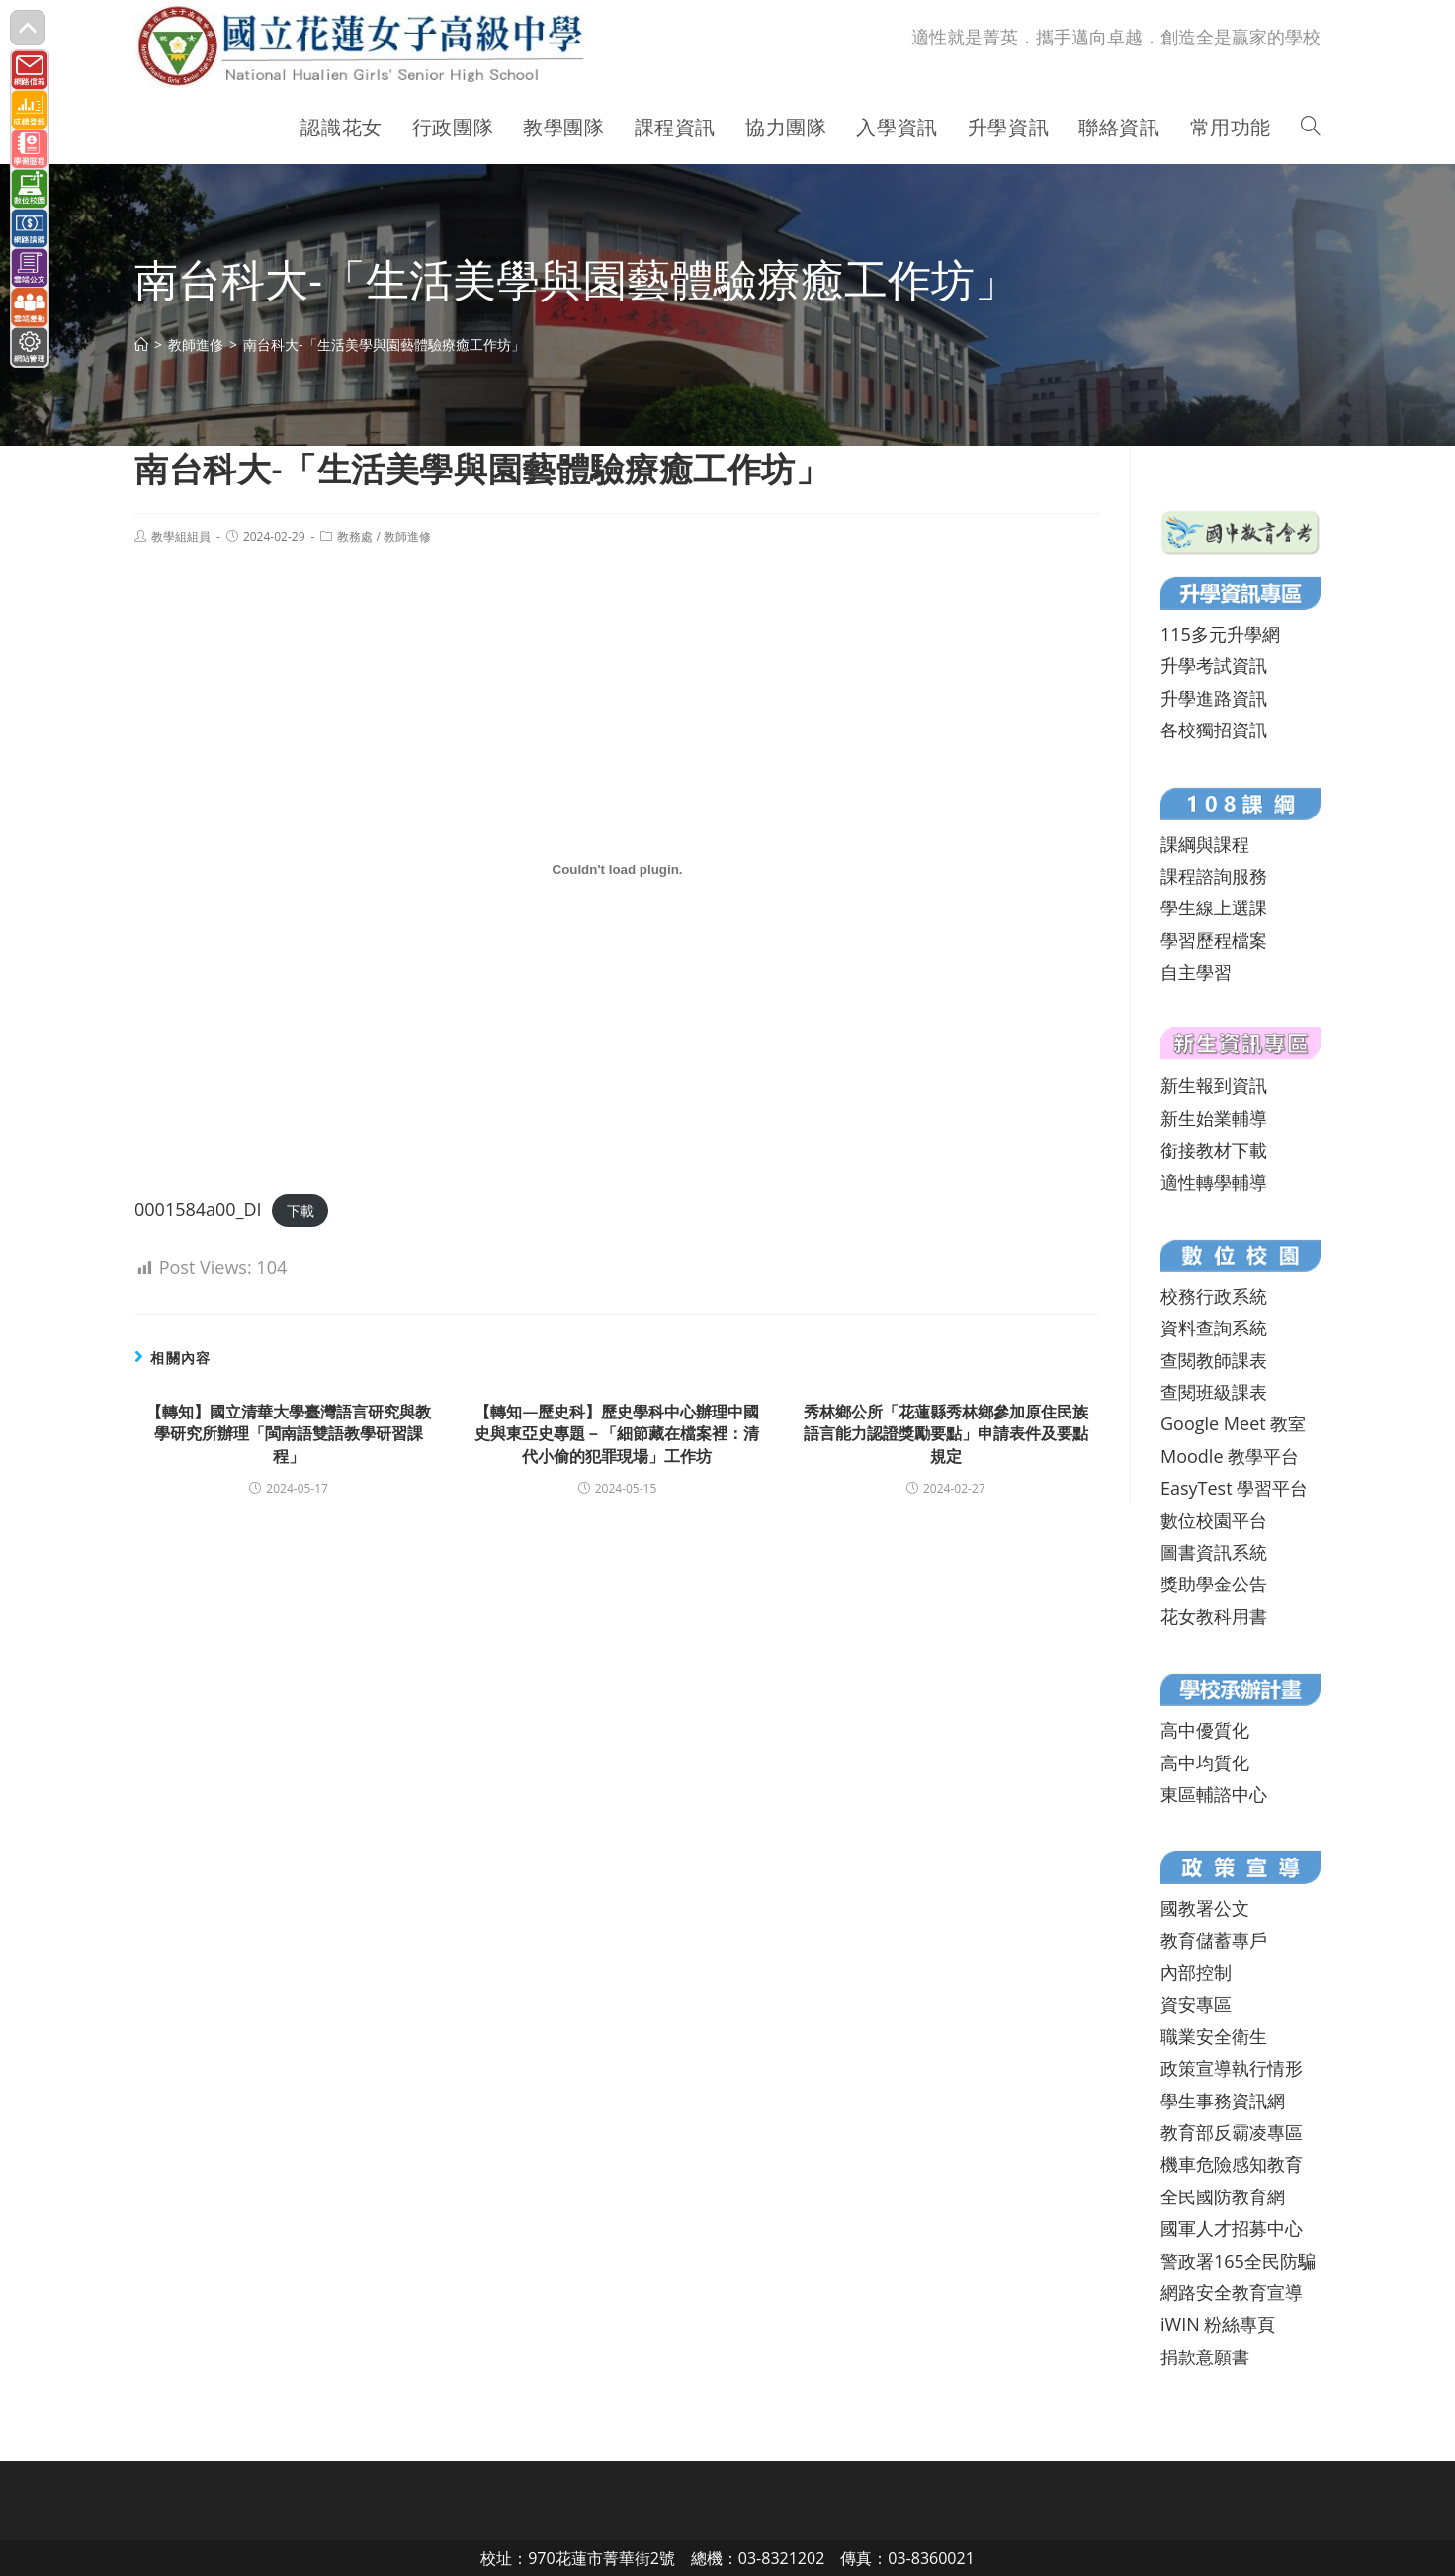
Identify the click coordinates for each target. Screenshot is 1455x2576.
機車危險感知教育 (1231, 2164)
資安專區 (1196, 2004)
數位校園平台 (1213, 1520)
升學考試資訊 (1213, 665)
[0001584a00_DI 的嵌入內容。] (617, 869)
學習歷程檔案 (1213, 940)
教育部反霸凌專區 (1231, 2132)
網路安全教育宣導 (1231, 2292)
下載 (300, 1210)
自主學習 (1196, 972)
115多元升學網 (1220, 633)
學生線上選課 (1213, 907)
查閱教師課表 (1213, 1360)
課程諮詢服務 (1213, 876)
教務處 (355, 536)
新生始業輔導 (1213, 1118)
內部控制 (1196, 1972)
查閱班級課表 (1213, 1392)
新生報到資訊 (1213, 1085)
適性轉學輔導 (1213, 1182)
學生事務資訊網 (1222, 2100)
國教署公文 (1204, 1908)
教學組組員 (181, 536)
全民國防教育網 (1222, 2196)
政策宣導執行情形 (1231, 2068)
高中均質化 (1204, 1762)
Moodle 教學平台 (1229, 1456)
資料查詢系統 (1213, 1327)
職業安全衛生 (1213, 2036)
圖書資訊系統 (1213, 1552)
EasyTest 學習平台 (1234, 1488)
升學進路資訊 (1213, 698)
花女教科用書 (1213, 1616)
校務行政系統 (1213, 1296)
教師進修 (407, 536)
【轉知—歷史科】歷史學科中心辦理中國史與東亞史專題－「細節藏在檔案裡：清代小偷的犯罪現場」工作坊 (616, 1434)
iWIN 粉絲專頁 (1217, 2324)
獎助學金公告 (1213, 1583)
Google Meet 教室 (1233, 1423)
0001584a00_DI (198, 1209)
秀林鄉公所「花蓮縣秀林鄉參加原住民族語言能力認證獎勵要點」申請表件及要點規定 (946, 1434)
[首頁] (141, 344)
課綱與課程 (1204, 844)
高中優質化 (1204, 1730)
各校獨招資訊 (1213, 729)
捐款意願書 (1204, 2356)
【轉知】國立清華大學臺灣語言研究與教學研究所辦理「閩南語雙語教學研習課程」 (288, 1434)
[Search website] (1310, 127)
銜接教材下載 (1213, 1149)
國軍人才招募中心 (1231, 2228)
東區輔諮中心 (1213, 1794)
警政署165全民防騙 (1238, 2261)
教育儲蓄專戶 (1213, 1940)
